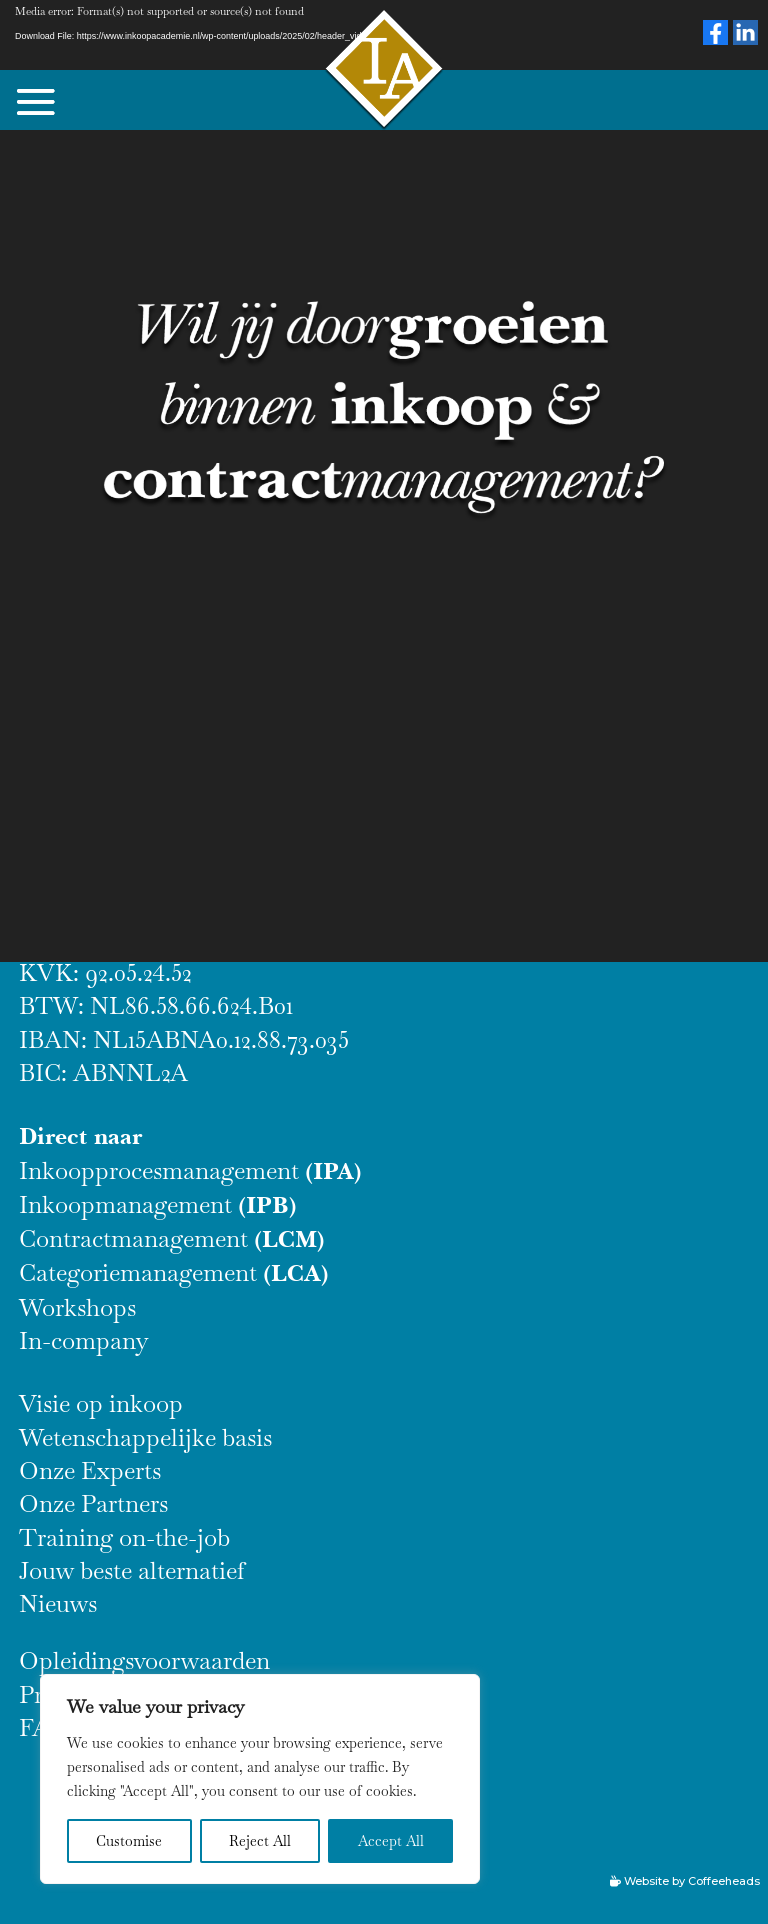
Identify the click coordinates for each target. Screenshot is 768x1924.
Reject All (260, 1841)
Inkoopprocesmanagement (190, 1170)
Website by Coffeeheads (692, 1881)
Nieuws (58, 1603)
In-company (84, 1340)
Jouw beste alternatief (132, 1570)
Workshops (77, 1307)
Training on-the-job (124, 1537)
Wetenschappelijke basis (145, 1437)
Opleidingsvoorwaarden (144, 1660)
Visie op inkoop (101, 1403)
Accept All (391, 1841)
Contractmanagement (172, 1238)
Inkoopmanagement (158, 1204)
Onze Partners (93, 1503)
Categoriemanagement (174, 1272)
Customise (129, 1841)
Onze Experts (90, 1470)
